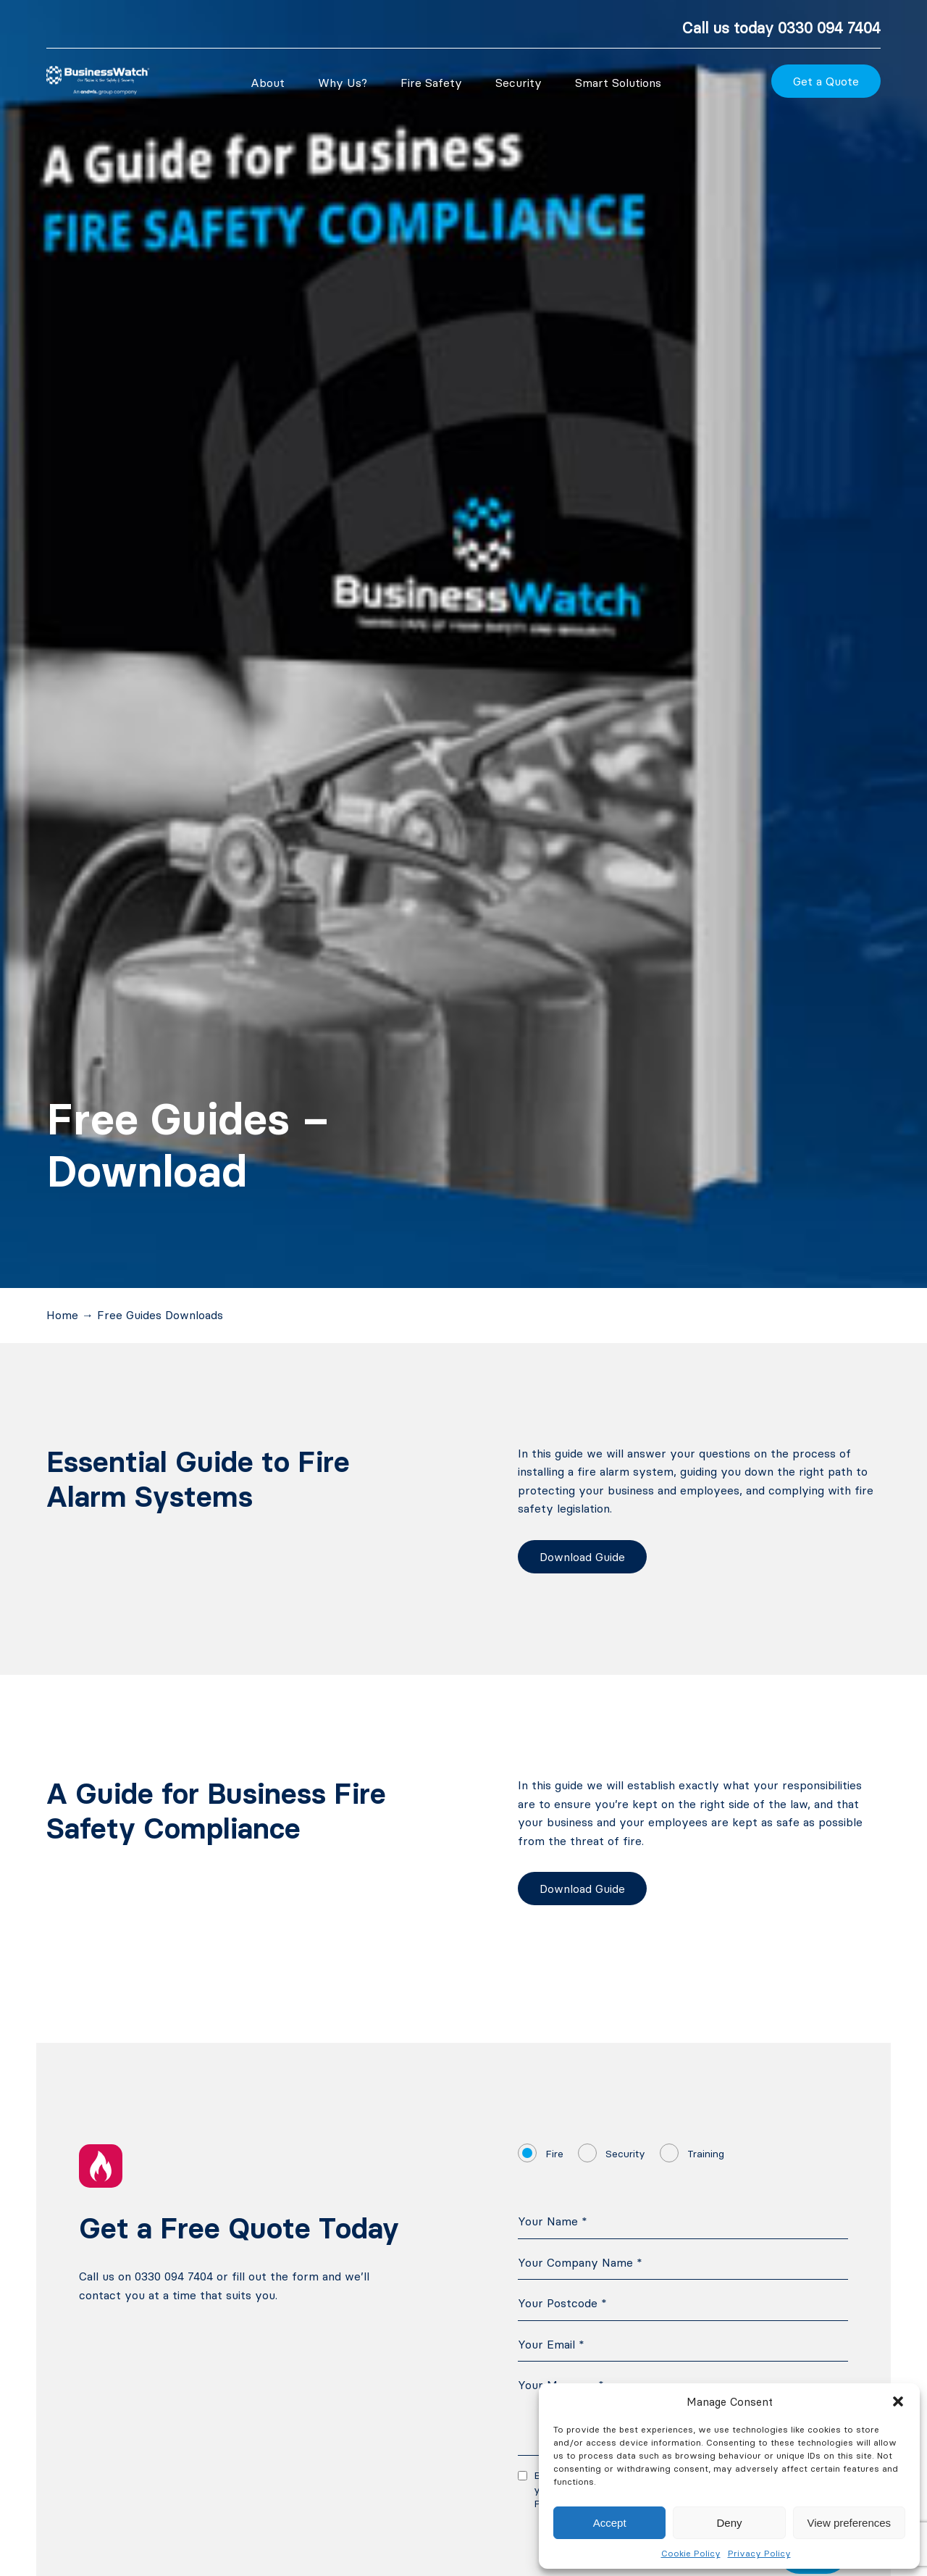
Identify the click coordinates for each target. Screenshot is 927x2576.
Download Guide (582, 1557)
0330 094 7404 (829, 28)
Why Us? (342, 82)
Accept (609, 2523)
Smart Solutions (618, 82)
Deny (729, 2523)
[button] (898, 2401)
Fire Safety (431, 82)
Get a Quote (826, 81)
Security (518, 82)
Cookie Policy (691, 2553)
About (268, 82)
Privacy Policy (759, 2553)
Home (62, 1315)
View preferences (850, 2523)
